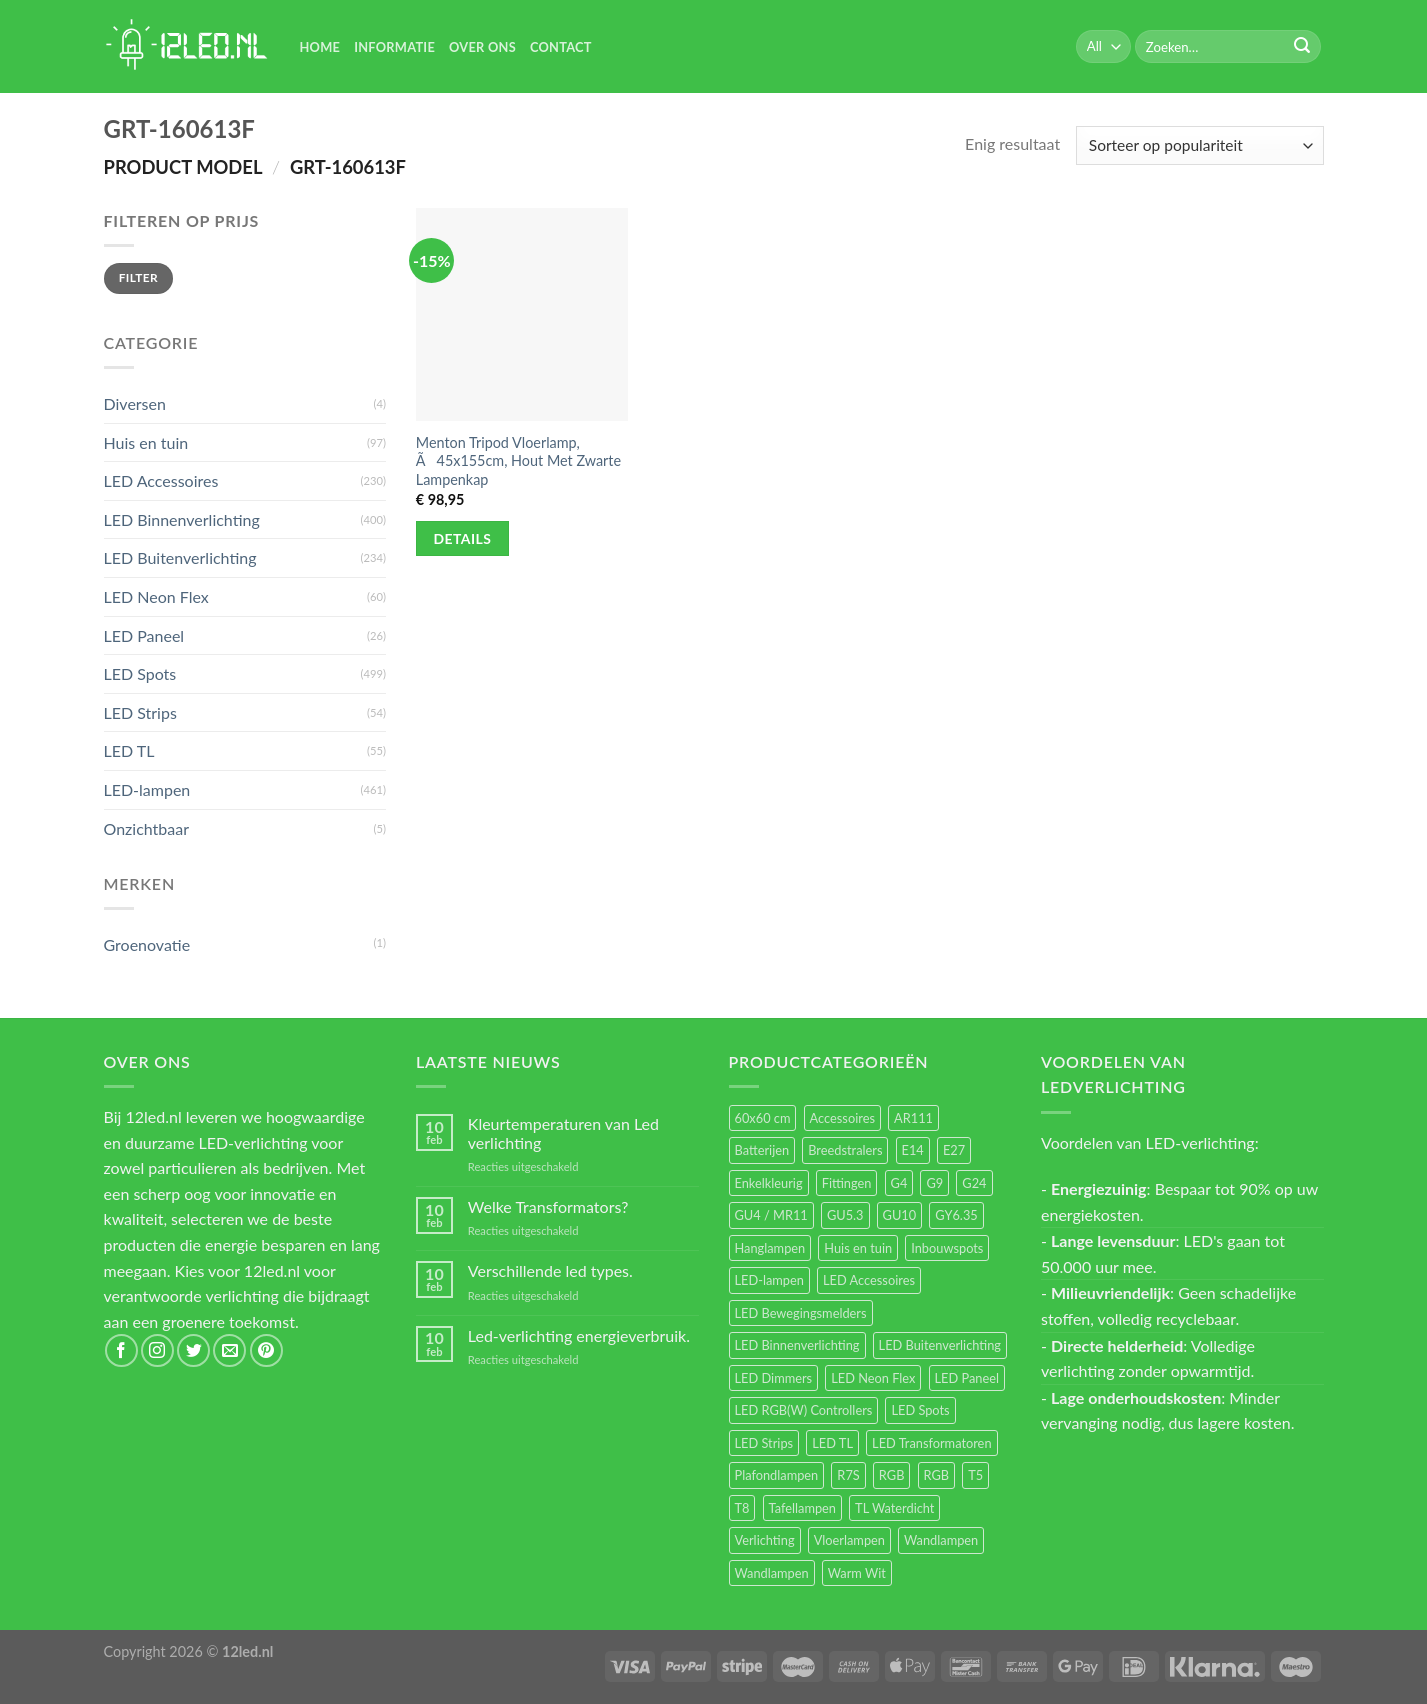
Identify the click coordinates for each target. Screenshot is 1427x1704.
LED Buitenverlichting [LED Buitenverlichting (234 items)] (940, 1345)
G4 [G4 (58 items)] (899, 1183)
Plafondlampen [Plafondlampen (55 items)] (777, 1475)
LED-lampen (147, 789)
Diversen (135, 403)
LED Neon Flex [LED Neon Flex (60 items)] (873, 1378)
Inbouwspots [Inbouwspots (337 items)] (947, 1248)
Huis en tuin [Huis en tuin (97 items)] (858, 1248)
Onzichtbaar (147, 828)
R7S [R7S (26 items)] (848, 1475)
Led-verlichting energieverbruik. (579, 1335)
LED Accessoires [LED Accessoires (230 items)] (869, 1280)
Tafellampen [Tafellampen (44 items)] (802, 1508)
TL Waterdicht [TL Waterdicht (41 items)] (894, 1508)
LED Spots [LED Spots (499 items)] (920, 1410)
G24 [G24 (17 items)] (974, 1183)
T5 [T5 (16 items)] (975, 1475)
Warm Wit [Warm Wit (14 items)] (857, 1573)
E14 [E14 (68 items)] (913, 1150)
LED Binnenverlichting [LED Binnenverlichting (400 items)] (797, 1345)
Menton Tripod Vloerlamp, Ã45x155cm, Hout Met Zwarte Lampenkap (518, 461)
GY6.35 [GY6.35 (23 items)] (956, 1215)
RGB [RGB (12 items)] (937, 1475)
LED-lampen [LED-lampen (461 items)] (769, 1280)
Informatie (394, 47)
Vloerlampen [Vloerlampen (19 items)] (849, 1540)
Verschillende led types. (550, 1270)
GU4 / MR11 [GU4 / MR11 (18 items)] (771, 1215)
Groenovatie (147, 944)
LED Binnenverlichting (182, 519)
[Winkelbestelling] (1199, 145)
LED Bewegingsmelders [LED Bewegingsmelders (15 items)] (801, 1313)
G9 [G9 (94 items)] (934, 1183)
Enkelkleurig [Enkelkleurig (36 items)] (769, 1183)
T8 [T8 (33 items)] (742, 1508)
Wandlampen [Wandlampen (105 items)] (941, 1540)
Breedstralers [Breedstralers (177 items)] (845, 1150)
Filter (138, 277)
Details (463, 538)
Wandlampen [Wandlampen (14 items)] (772, 1573)
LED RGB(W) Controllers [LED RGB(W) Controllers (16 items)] (804, 1410)
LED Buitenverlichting (180, 557)
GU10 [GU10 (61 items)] (900, 1215)
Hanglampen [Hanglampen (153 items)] (770, 1248)
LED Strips (140, 712)
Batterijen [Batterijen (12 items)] (762, 1150)
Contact (561, 47)
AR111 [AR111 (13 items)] (913, 1118)
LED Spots (140, 673)
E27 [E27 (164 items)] (954, 1150)
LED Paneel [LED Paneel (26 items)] (967, 1378)
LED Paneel (144, 635)
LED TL (129, 750)
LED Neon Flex (156, 596)
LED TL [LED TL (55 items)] (832, 1443)
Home (320, 47)
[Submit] (1302, 47)
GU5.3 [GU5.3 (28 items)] (845, 1215)
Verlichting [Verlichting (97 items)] (765, 1540)
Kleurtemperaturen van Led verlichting (563, 1133)
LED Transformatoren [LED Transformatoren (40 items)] (931, 1443)
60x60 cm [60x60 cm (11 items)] (763, 1118)
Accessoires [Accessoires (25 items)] (842, 1118)
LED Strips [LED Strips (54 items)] (764, 1443)
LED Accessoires (161, 480)
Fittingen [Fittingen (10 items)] (847, 1183)
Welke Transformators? (548, 1206)
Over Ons (482, 47)
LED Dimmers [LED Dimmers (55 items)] (774, 1378)
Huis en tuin (146, 442)
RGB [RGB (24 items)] (892, 1475)
